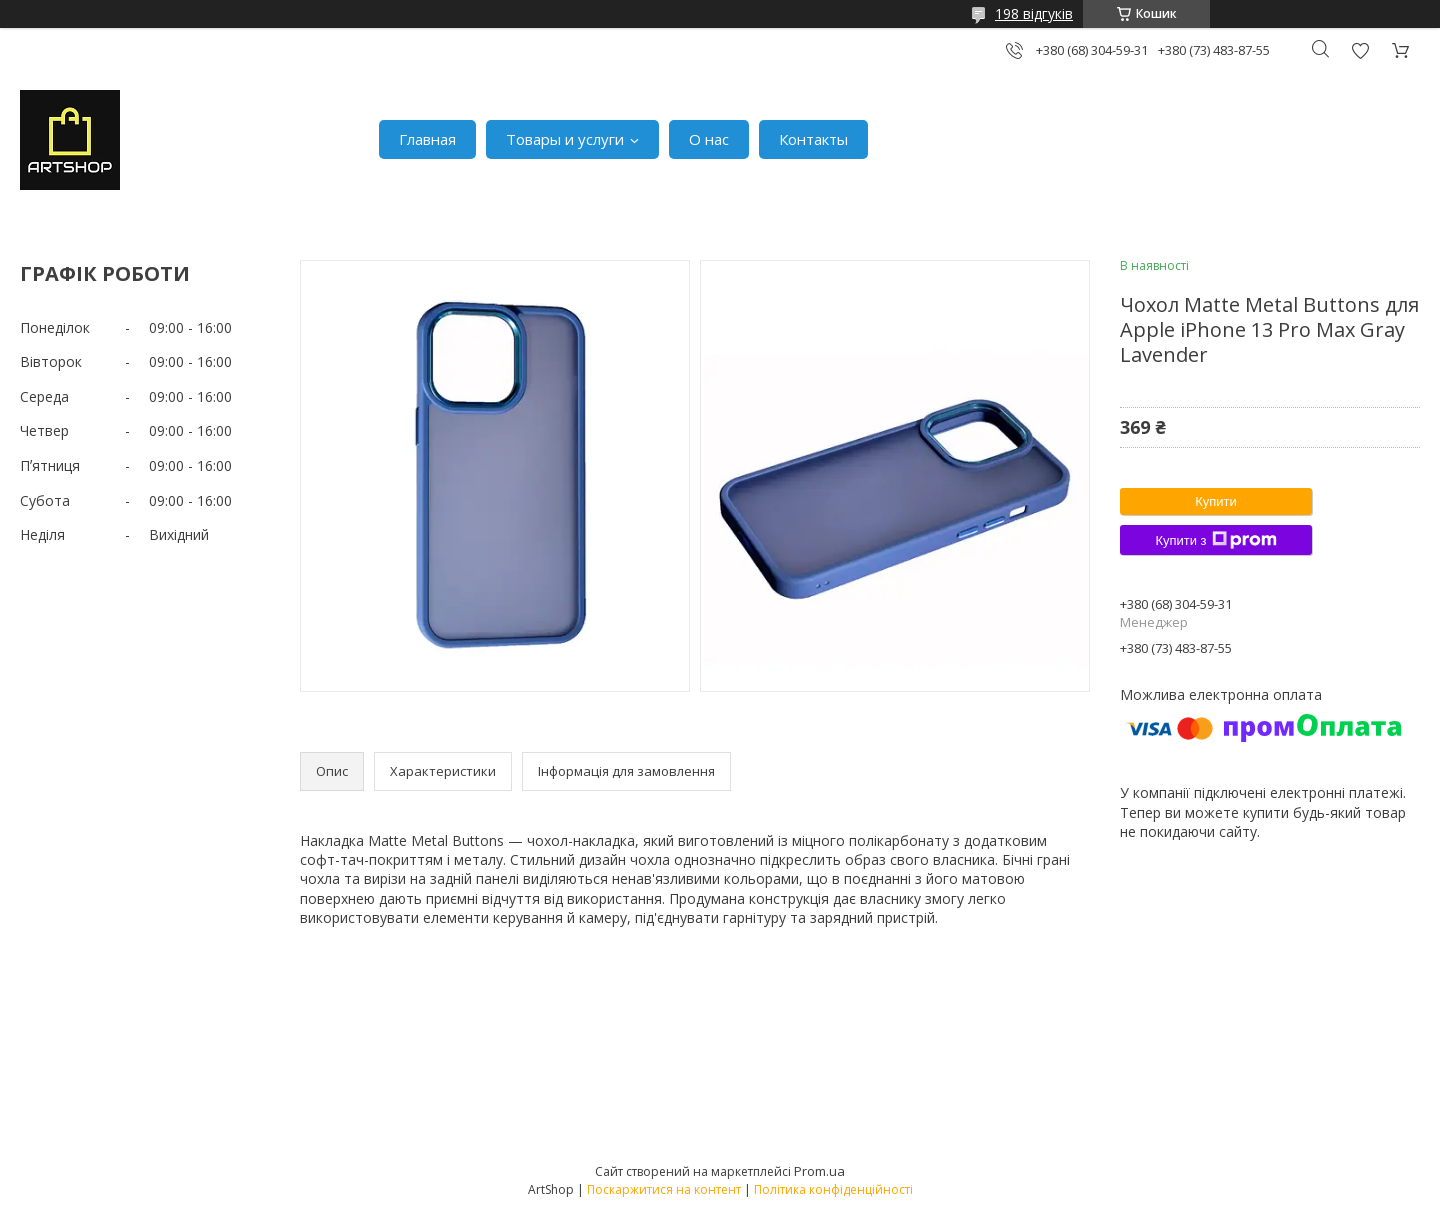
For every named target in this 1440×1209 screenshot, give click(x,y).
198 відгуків (1034, 13)
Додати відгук (1360, 50)
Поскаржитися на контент (664, 1189)
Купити (1216, 501)
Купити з (1215, 540)
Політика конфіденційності (833, 1189)
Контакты (813, 139)
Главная (427, 139)
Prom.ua (819, 1171)
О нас (709, 139)
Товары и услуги (565, 139)
